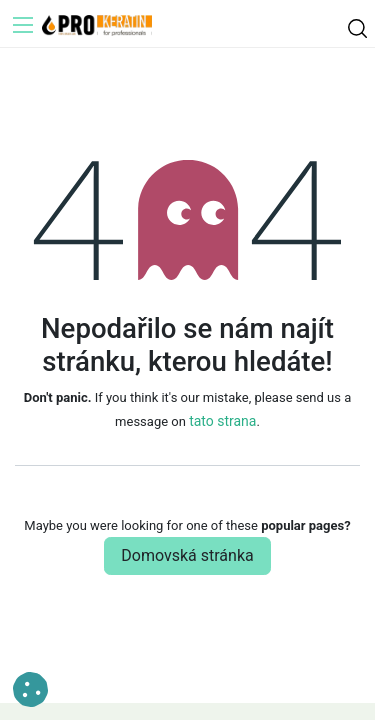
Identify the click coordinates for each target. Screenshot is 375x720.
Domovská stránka (187, 555)
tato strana (222, 421)
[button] (30, 689)
